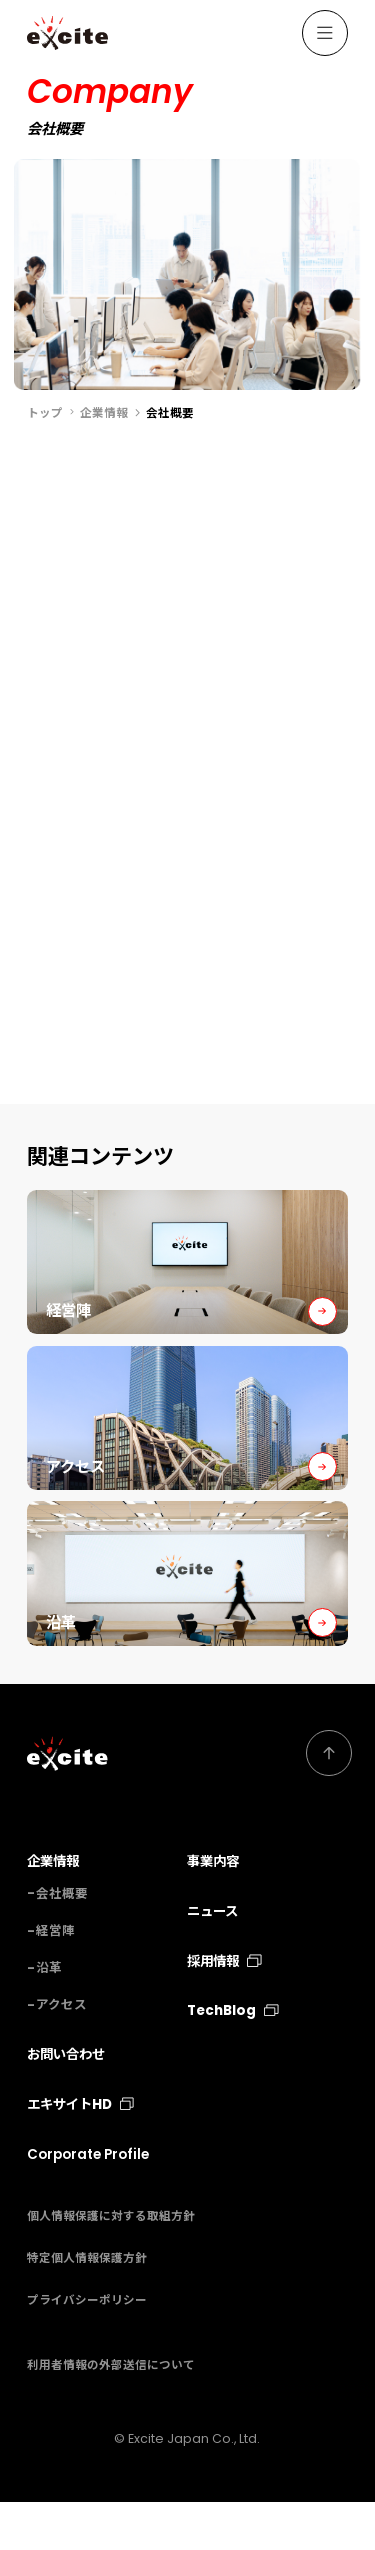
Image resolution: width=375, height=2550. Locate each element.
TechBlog (232, 2059)
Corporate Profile (88, 2203)
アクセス (61, 2053)
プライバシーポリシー (87, 2349)
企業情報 (104, 413)
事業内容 (213, 1910)
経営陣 (55, 1979)
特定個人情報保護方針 (87, 2307)
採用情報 (224, 2009)
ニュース (212, 1960)
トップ (45, 413)
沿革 (49, 2016)
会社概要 (62, 1941)
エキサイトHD (80, 2153)
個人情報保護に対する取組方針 (111, 2265)
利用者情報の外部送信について (111, 2414)
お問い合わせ (66, 2103)
